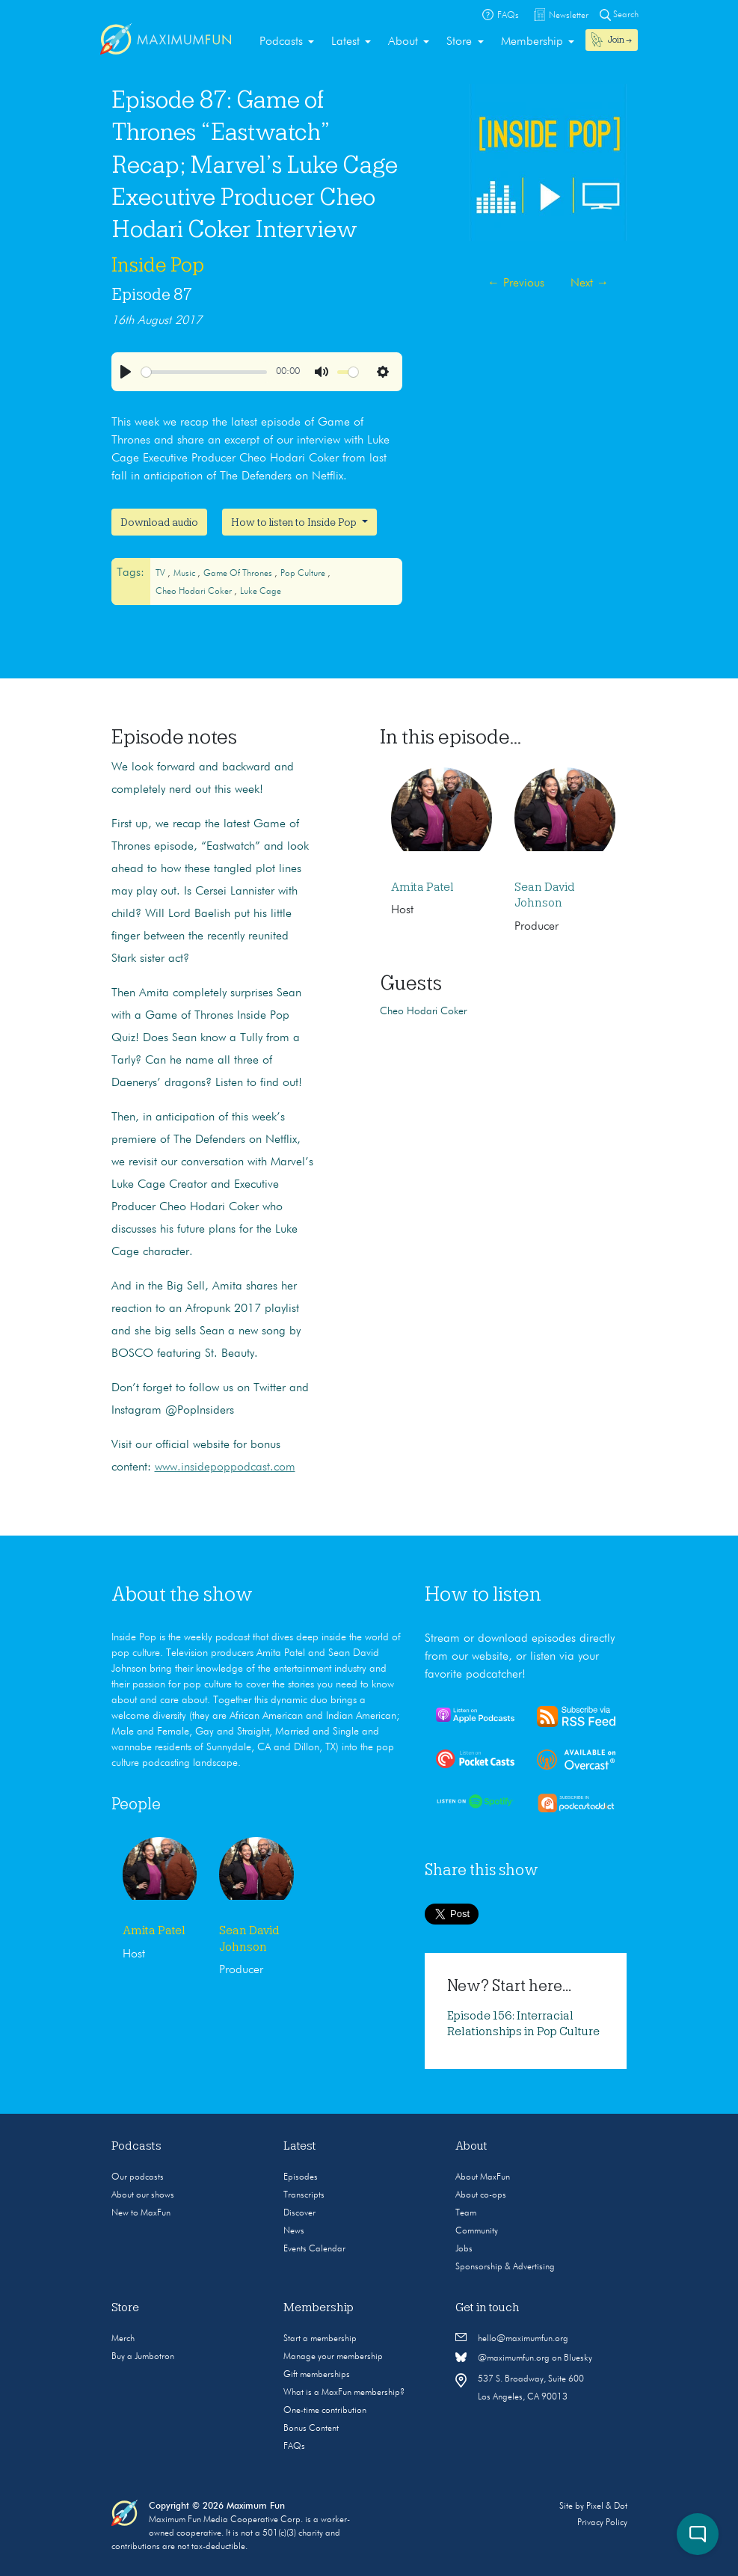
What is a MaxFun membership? (344, 2392)
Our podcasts (137, 2177)
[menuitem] (286, 42)
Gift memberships (316, 2374)
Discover (299, 2213)
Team (465, 2213)
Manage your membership (333, 2356)
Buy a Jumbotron (142, 2356)
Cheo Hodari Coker (195, 591)
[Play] (125, 371)
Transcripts (304, 2195)
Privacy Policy (602, 2522)
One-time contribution (324, 2410)
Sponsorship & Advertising (505, 2267)
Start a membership (320, 2338)
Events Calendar (314, 2249)
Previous (516, 283)
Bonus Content (311, 2428)
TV (161, 573)
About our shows (142, 2195)
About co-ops (480, 2195)
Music (185, 573)
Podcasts (281, 42)
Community (476, 2231)
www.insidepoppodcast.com (225, 1467)
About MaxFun (482, 2177)
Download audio (159, 522)
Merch (123, 2338)
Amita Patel (422, 887)
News (293, 2231)
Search (619, 14)
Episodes (300, 2177)
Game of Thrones (238, 573)
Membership (532, 42)
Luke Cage (260, 591)
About (403, 42)
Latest (345, 42)
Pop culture (304, 573)
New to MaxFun (140, 2213)
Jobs (464, 2249)
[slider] (204, 372)
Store (459, 42)
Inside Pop (157, 265)
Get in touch (487, 2307)
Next (590, 283)
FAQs (294, 2446)
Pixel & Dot (606, 2506)
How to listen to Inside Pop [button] (295, 522)
